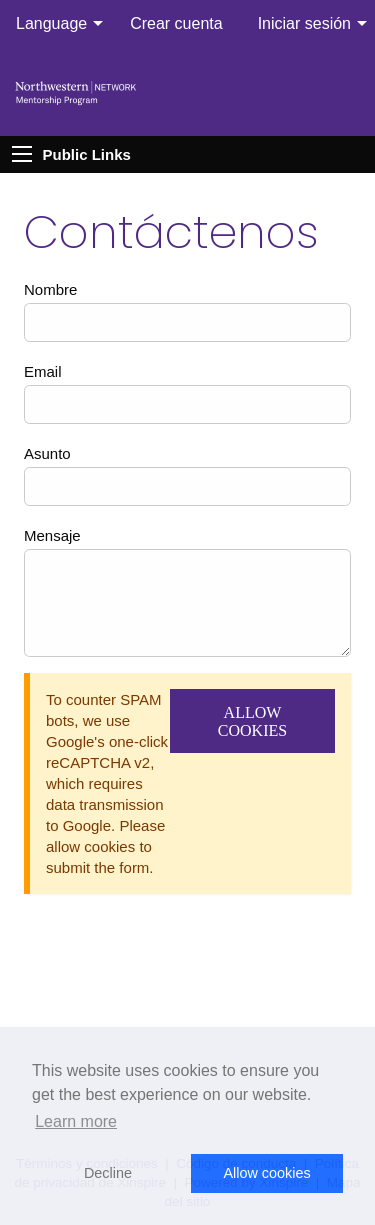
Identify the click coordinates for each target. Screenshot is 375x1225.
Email (43, 371)
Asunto (47, 453)
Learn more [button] (76, 1121)
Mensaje (52, 535)
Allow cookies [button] (266, 1173)
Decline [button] (108, 1173)
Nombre (50, 289)
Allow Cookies (252, 721)
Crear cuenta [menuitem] (176, 23)
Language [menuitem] (51, 23)
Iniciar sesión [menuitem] (304, 23)
